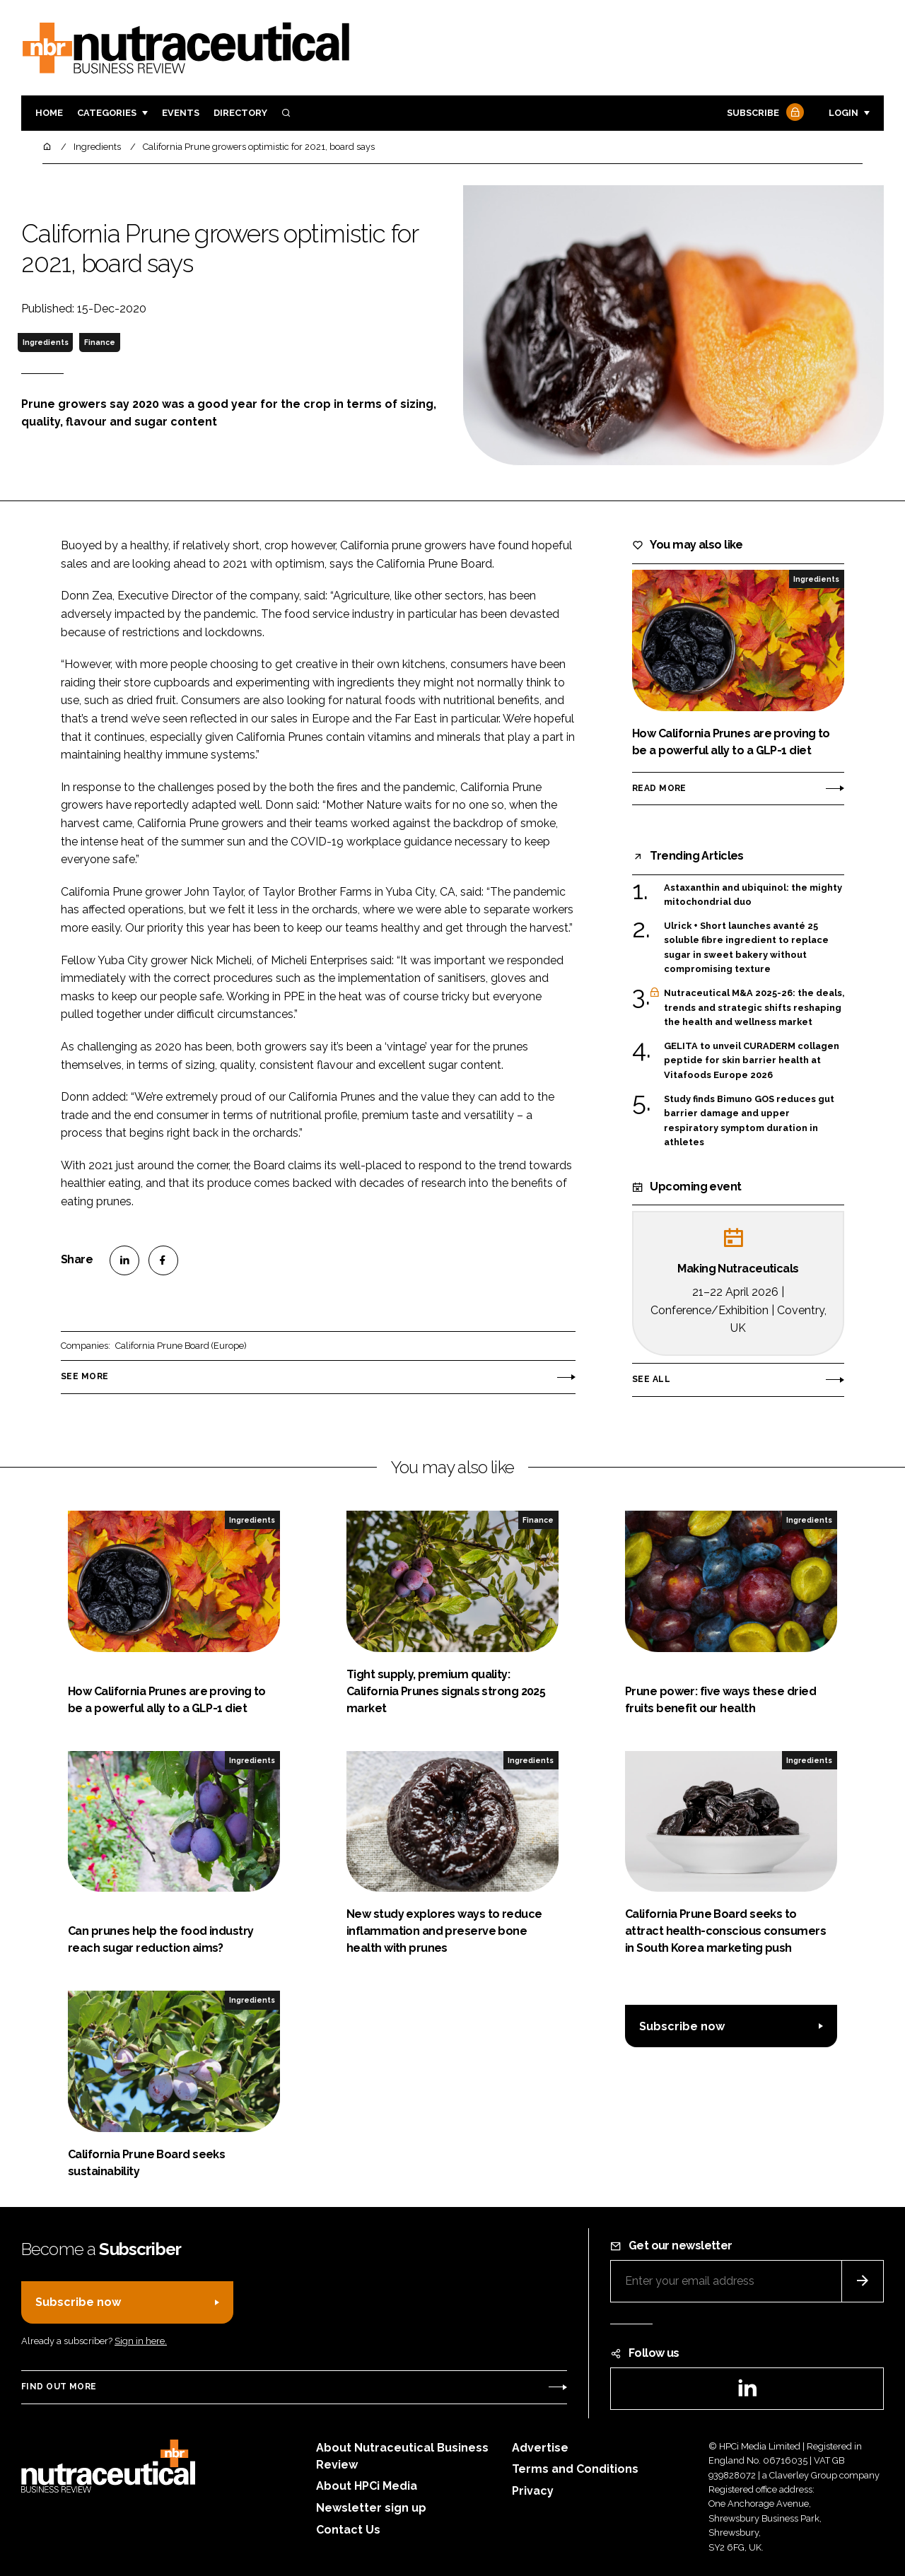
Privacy (533, 2491)
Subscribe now (682, 2026)
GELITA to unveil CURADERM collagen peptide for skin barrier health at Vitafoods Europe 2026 (751, 1060)
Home (49, 112)
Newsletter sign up (371, 2507)
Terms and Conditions (575, 2469)
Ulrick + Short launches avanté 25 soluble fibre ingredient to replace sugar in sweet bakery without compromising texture (746, 948)
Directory (240, 112)
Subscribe (763, 113)
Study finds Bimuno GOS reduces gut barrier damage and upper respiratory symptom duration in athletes (749, 1121)
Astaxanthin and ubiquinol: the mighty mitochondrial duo (753, 895)
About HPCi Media (366, 2486)
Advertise (540, 2447)
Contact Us (348, 2529)
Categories (106, 112)
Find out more (58, 2386)
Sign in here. (141, 2341)
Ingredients (46, 342)
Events (180, 112)
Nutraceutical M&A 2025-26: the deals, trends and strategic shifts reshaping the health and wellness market (754, 1007)
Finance (99, 342)
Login (843, 112)
